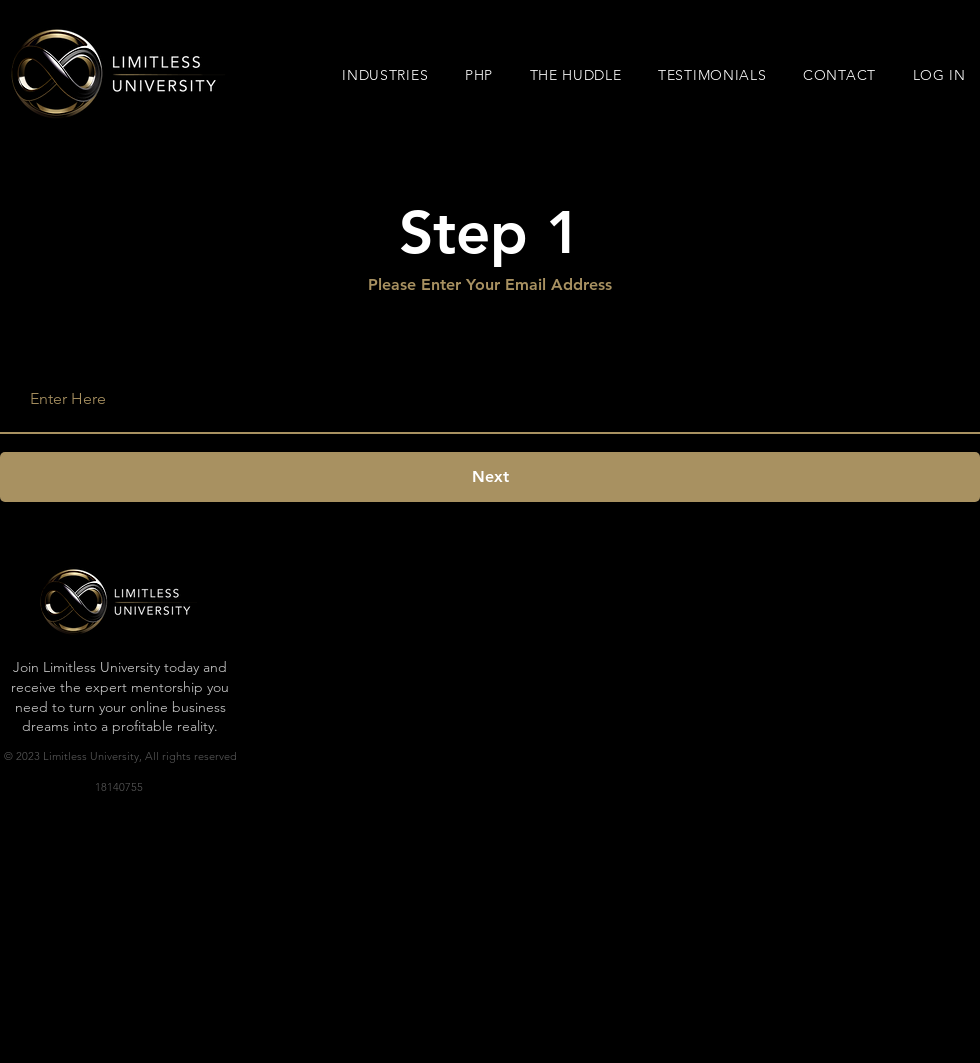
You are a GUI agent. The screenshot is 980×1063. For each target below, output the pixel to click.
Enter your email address (108, 348)
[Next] (490, 477)
